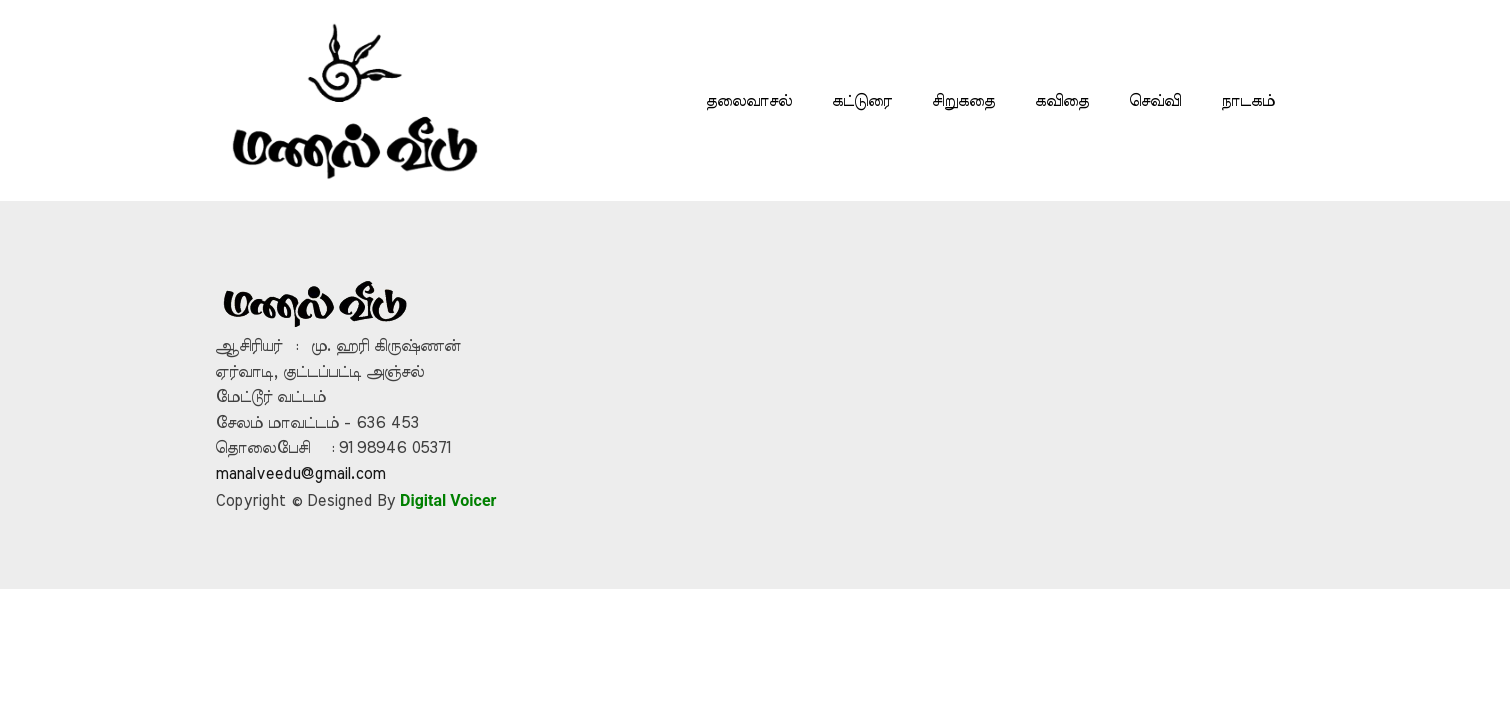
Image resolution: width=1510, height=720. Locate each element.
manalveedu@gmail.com (300, 474)
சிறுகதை (963, 101)
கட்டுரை (862, 101)
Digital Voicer (448, 500)
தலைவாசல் (749, 101)
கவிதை (1062, 101)
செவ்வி (1155, 101)
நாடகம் (1248, 101)
